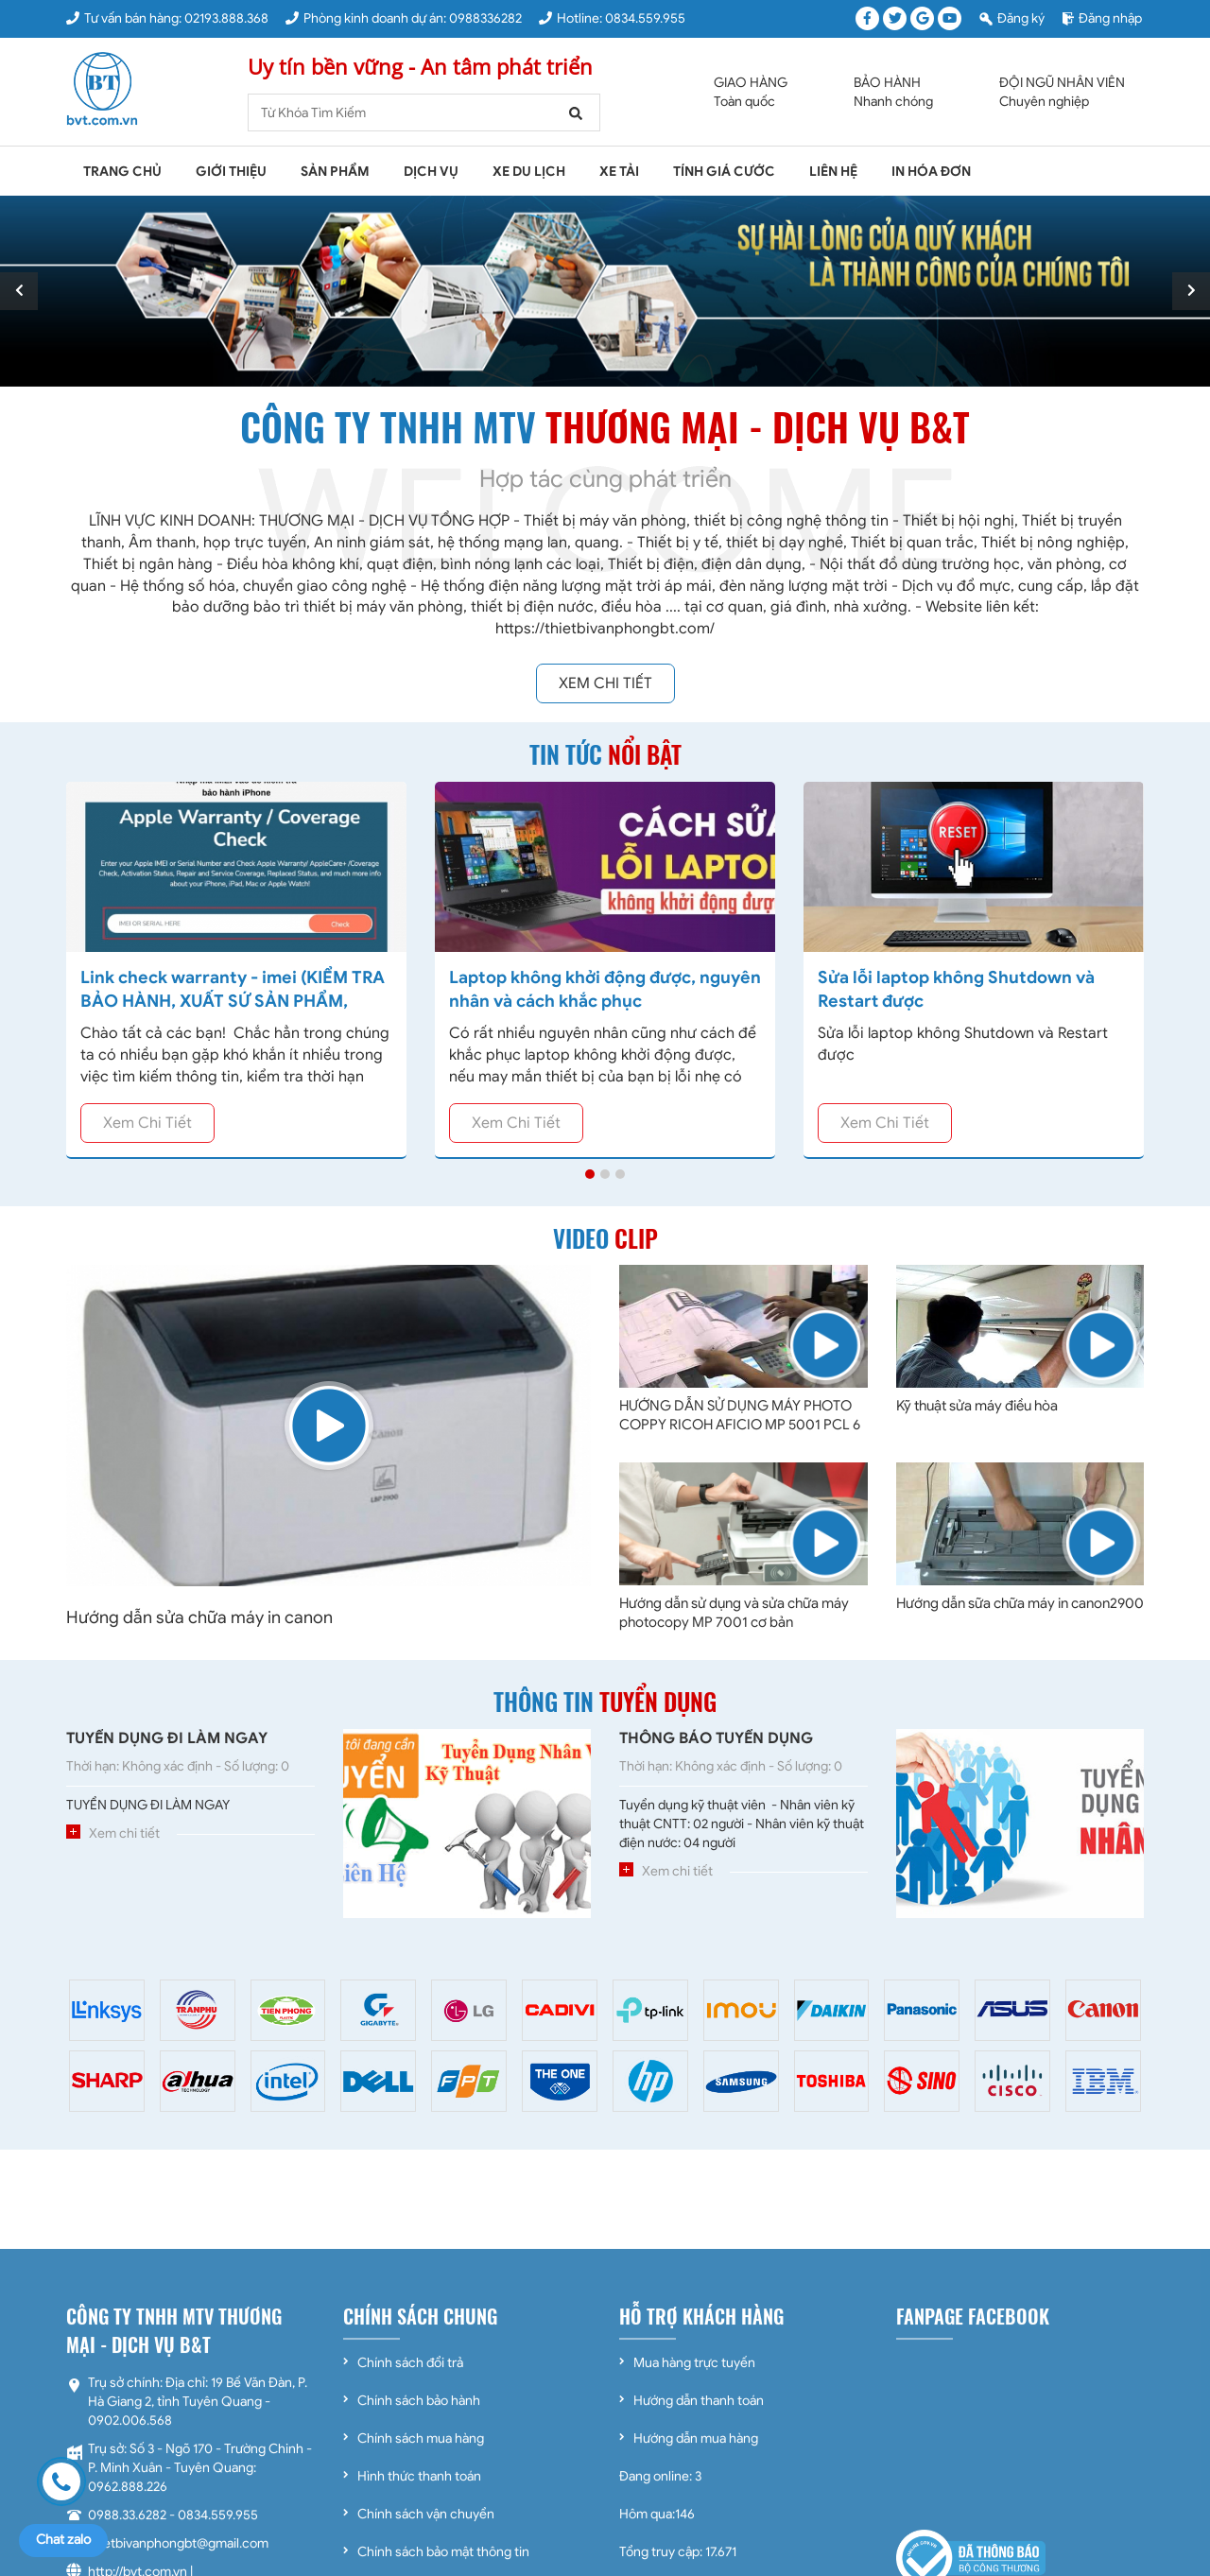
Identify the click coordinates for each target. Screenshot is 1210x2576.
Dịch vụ (431, 172)
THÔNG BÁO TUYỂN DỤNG (716, 1738)
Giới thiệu (231, 172)
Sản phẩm (335, 172)
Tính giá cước (724, 172)
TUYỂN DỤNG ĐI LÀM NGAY (167, 1738)
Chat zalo (63, 2540)
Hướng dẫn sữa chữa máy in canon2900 (1020, 1603)
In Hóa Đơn (931, 172)
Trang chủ (122, 172)
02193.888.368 (226, 18)
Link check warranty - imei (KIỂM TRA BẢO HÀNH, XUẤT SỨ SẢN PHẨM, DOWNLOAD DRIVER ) (232, 1001)
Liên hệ (833, 172)
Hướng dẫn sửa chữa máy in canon (199, 1617)
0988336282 (485, 18)
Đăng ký (1012, 18)
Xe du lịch (529, 172)
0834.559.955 (645, 18)
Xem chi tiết (605, 683)
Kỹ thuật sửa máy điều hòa (977, 1405)
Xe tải (619, 172)
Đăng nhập (1102, 18)
